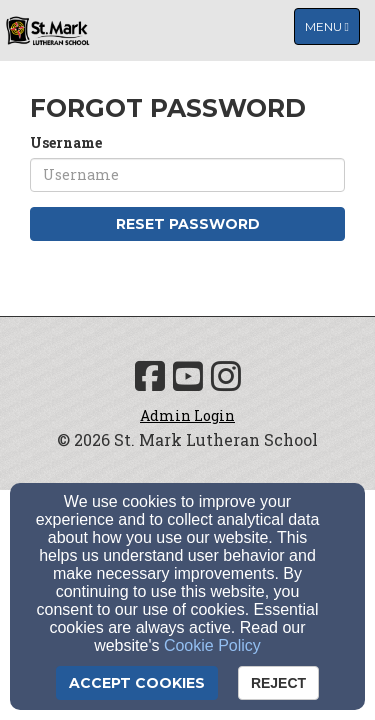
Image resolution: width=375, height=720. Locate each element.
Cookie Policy (212, 645)
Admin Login (187, 415)
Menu (332, 25)
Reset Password (188, 224)
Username (66, 142)
